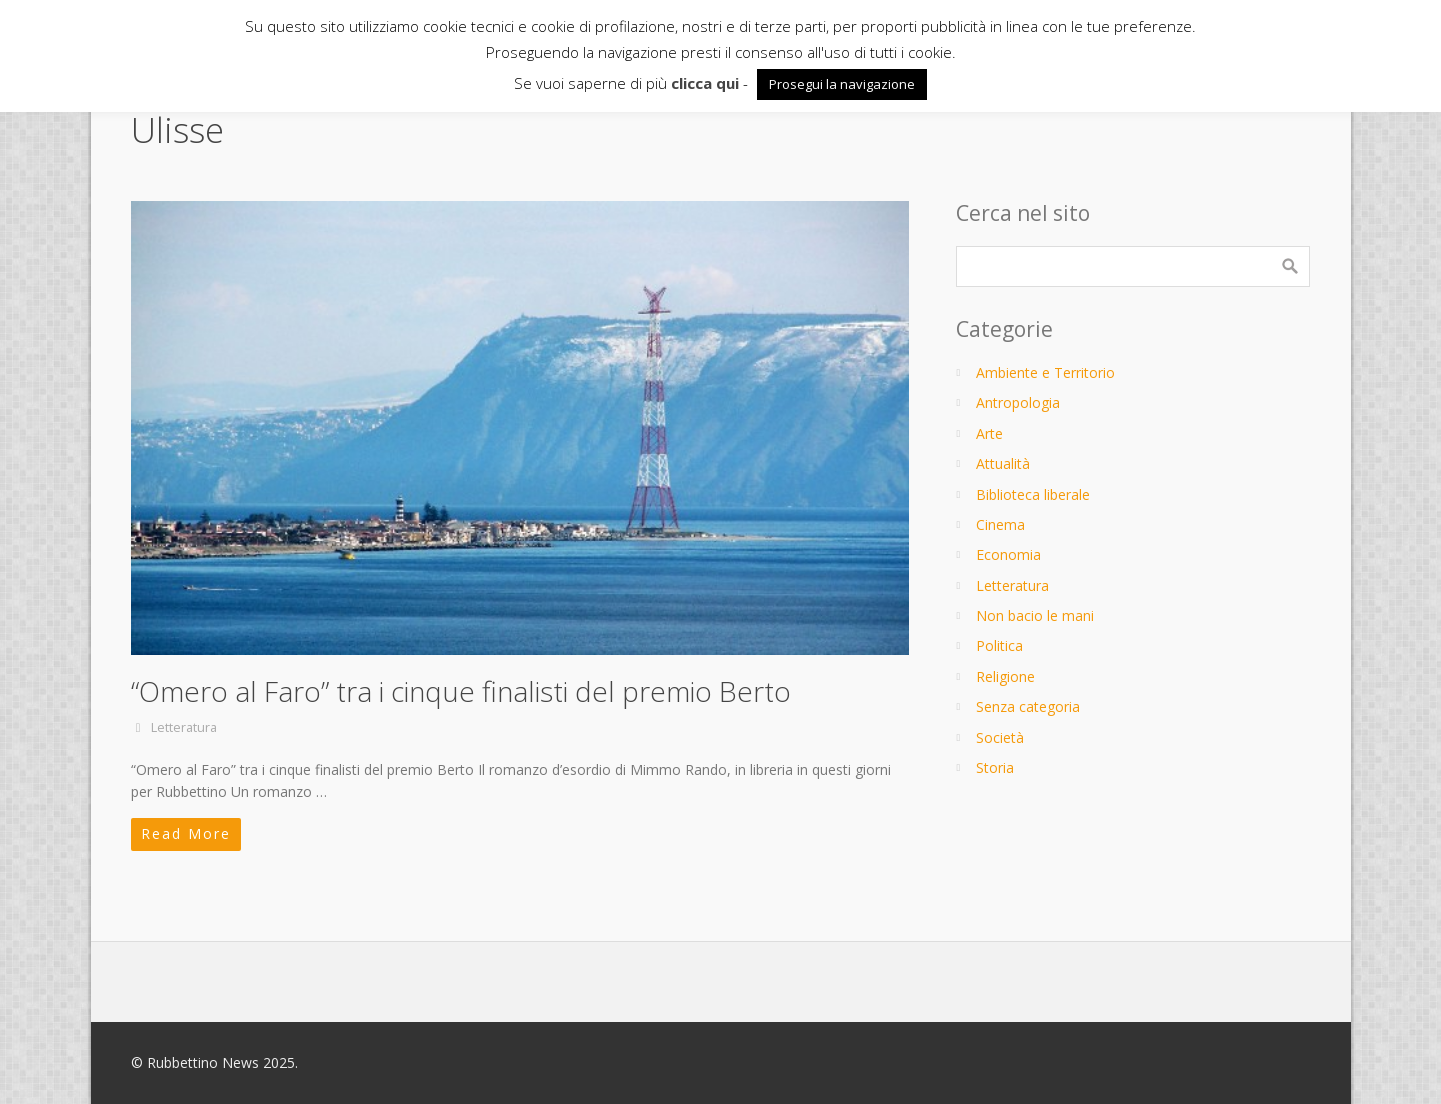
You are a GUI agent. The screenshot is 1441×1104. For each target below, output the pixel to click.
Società (1000, 737)
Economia (1008, 554)
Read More (186, 833)
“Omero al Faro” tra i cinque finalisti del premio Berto (461, 691)
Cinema (1000, 524)
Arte (989, 433)
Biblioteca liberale (1033, 494)
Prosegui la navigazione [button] (842, 84)
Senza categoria (1028, 706)
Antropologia (1018, 402)
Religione (1005, 676)
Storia (995, 767)
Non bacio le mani (1035, 615)
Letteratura (184, 727)
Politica (999, 645)
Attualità (1003, 463)
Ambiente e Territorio (1045, 372)
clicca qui (705, 83)
